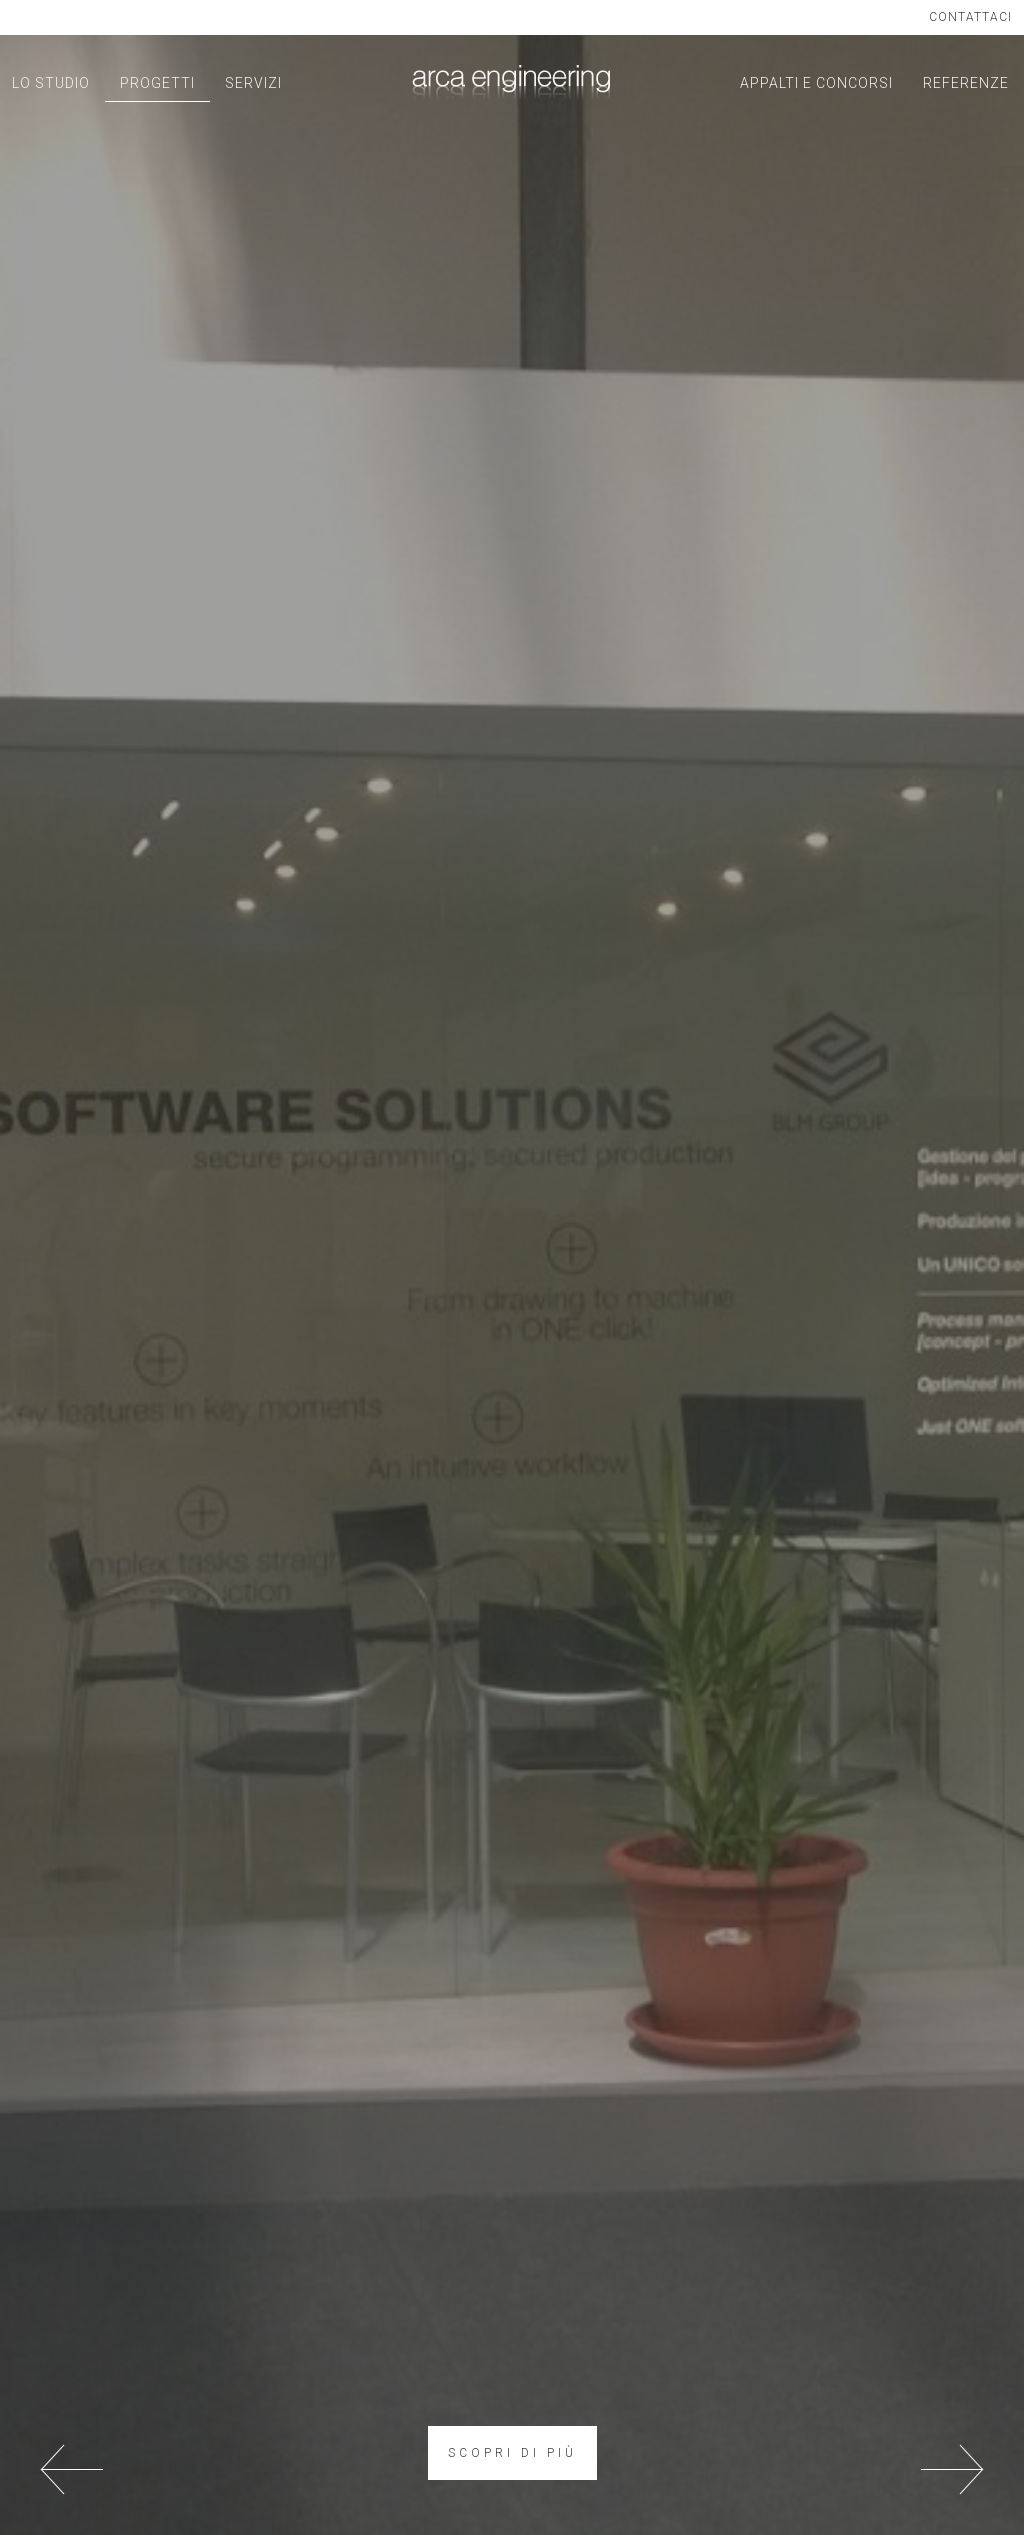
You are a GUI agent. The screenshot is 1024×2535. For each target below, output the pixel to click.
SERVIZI (253, 83)
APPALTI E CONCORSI (816, 83)
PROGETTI (157, 83)
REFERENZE (966, 83)
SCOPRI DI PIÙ (512, 2453)
